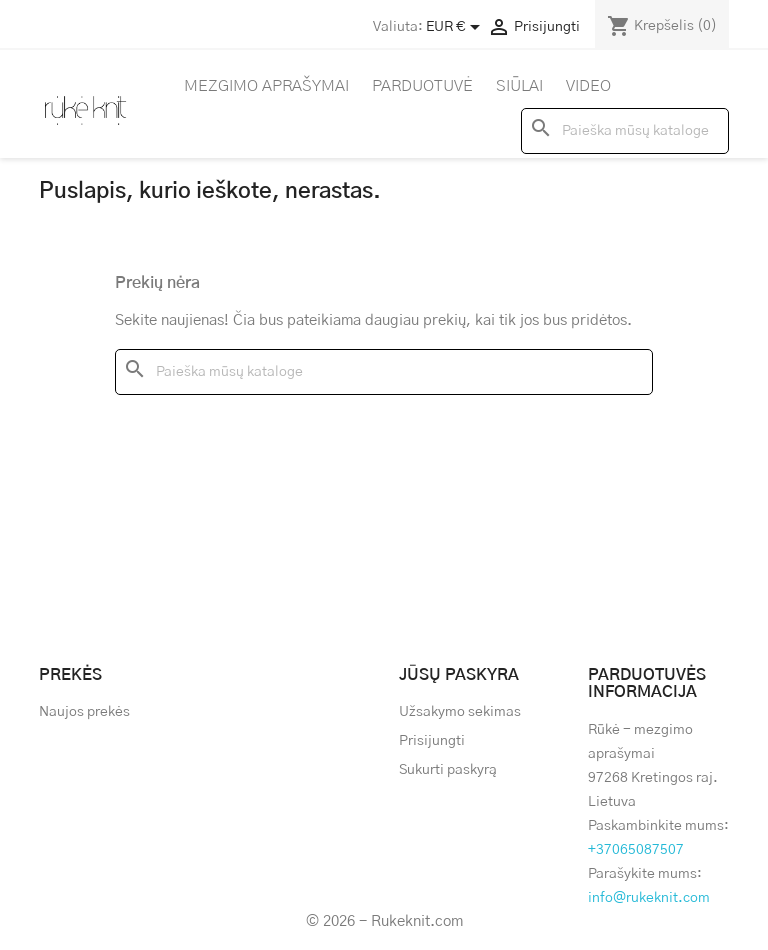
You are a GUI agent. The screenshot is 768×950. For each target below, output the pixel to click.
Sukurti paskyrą (448, 770)
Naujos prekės (84, 712)
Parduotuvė (422, 86)
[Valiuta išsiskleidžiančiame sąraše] (456, 27)
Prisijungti (432, 741)
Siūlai (519, 86)
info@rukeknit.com (649, 898)
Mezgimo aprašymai (266, 86)
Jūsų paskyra (459, 675)
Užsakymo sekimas (460, 712)
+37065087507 (636, 850)
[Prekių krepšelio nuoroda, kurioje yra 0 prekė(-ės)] (662, 26)
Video (588, 86)
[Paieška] (625, 131)
